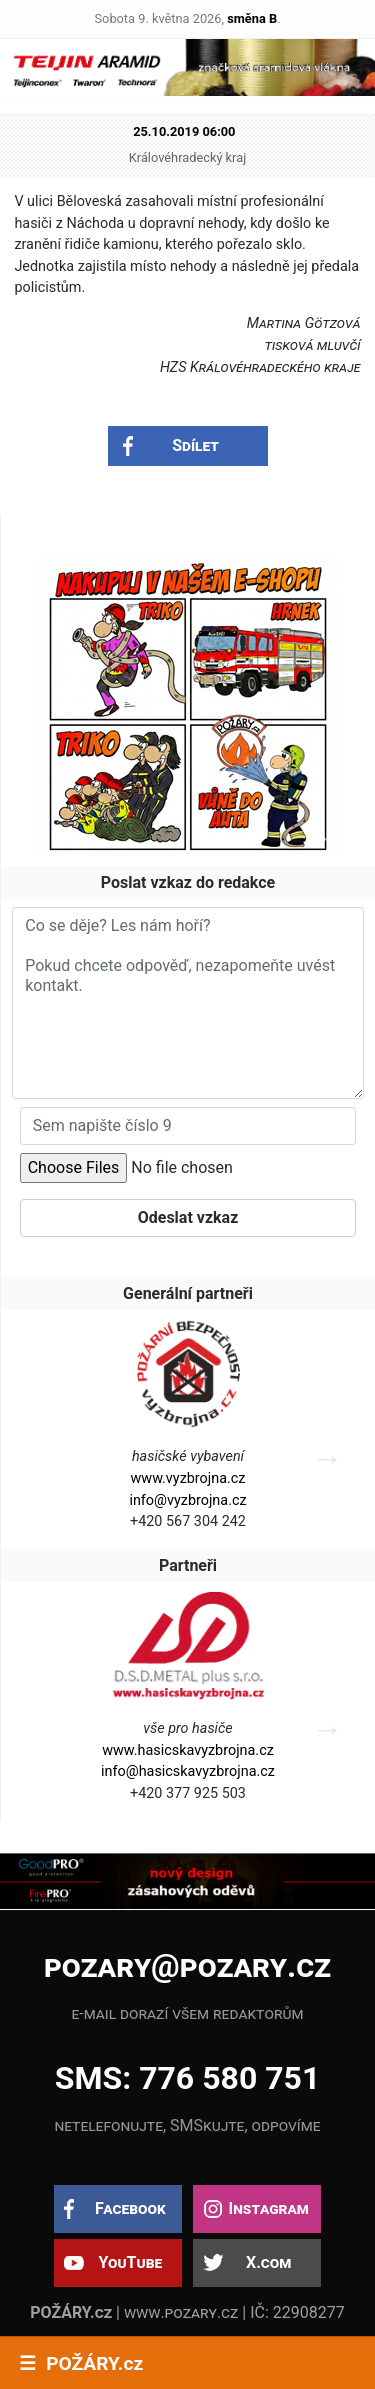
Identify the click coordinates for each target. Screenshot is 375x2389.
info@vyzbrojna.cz (187, 1500)
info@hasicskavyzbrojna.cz (188, 1771)
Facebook (130, 2208)
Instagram (268, 2208)
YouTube (130, 2262)
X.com (268, 2262)
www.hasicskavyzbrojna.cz (188, 1750)
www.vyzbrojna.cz (188, 1478)
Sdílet (195, 445)
